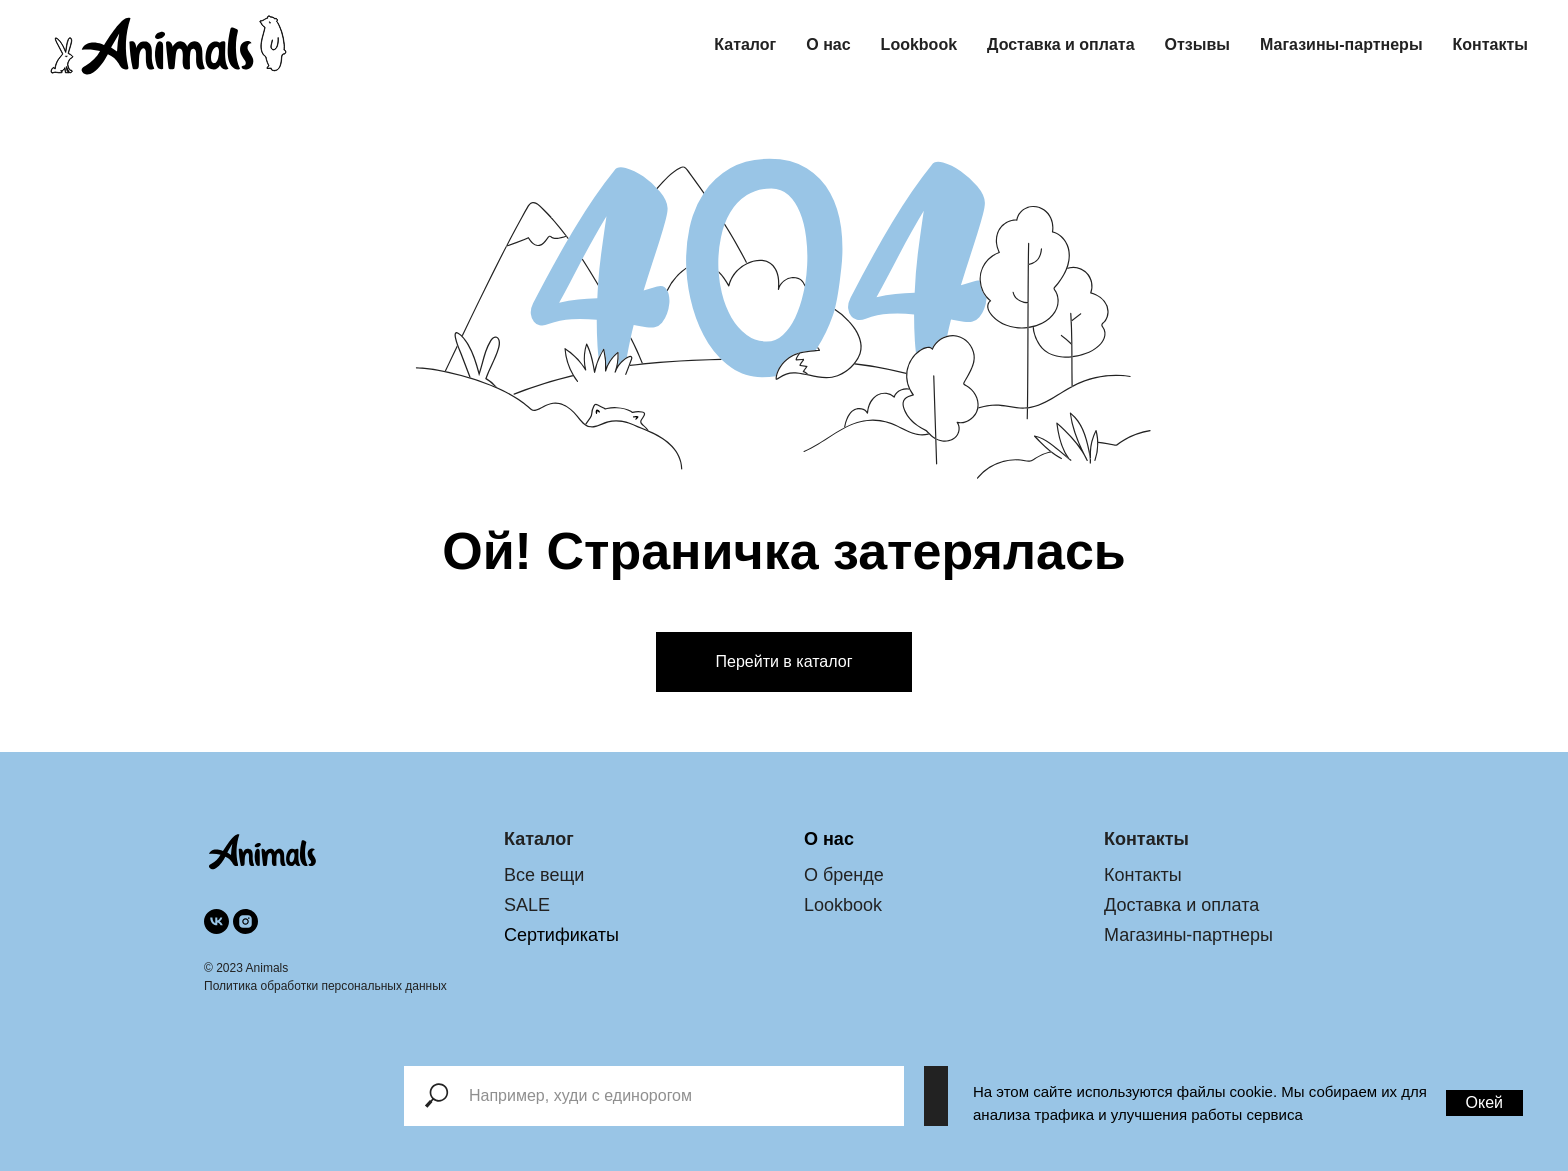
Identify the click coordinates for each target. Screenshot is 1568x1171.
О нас (828, 44)
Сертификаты (561, 935)
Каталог (745, 44)
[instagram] (245, 921)
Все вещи (544, 875)
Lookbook (919, 44)
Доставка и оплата (1061, 44)
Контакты (1490, 44)
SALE (527, 905)
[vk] (216, 921)
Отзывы (1197, 44)
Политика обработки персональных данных (325, 986)
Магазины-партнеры (1341, 44)
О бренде (844, 875)
